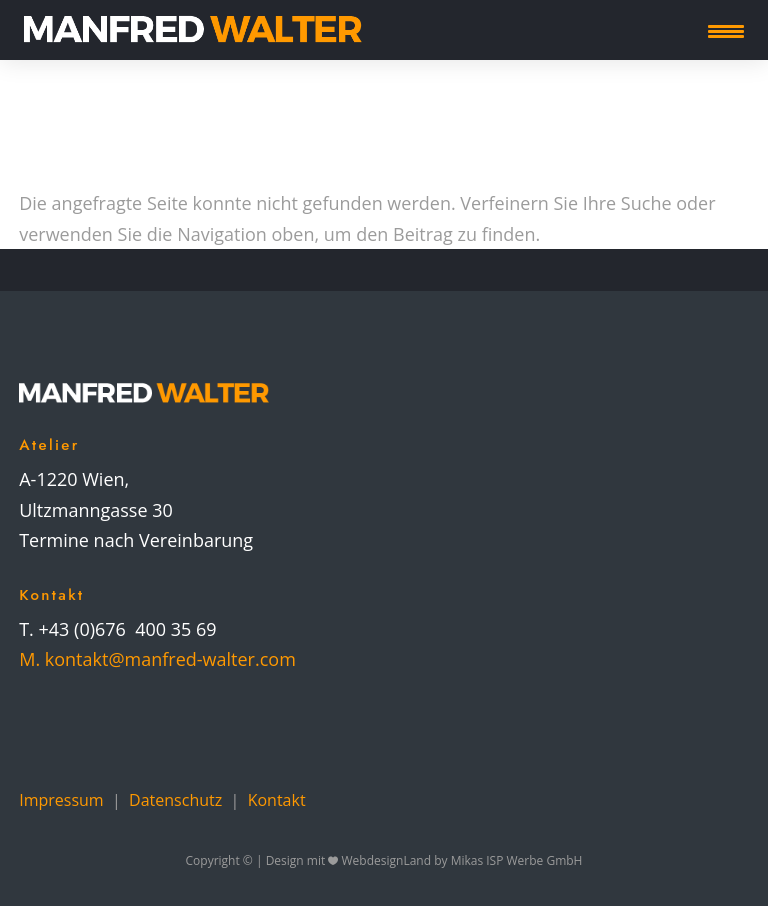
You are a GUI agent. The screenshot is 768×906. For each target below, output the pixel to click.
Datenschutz (175, 800)
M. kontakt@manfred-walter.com (157, 659)
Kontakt (277, 800)
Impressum (61, 800)
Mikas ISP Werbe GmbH (517, 860)
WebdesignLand (388, 860)
